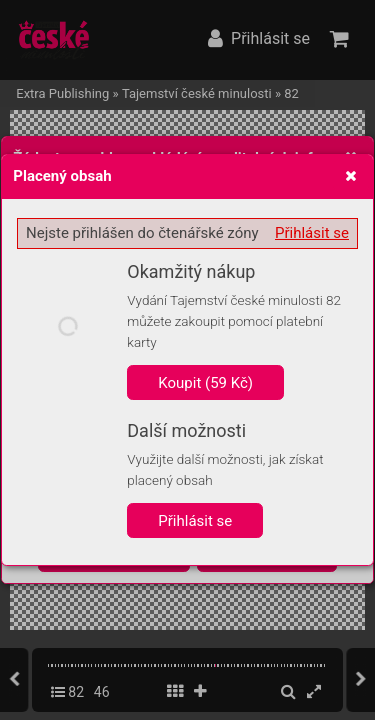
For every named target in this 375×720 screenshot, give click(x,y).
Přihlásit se (312, 233)
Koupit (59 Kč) (205, 383)
